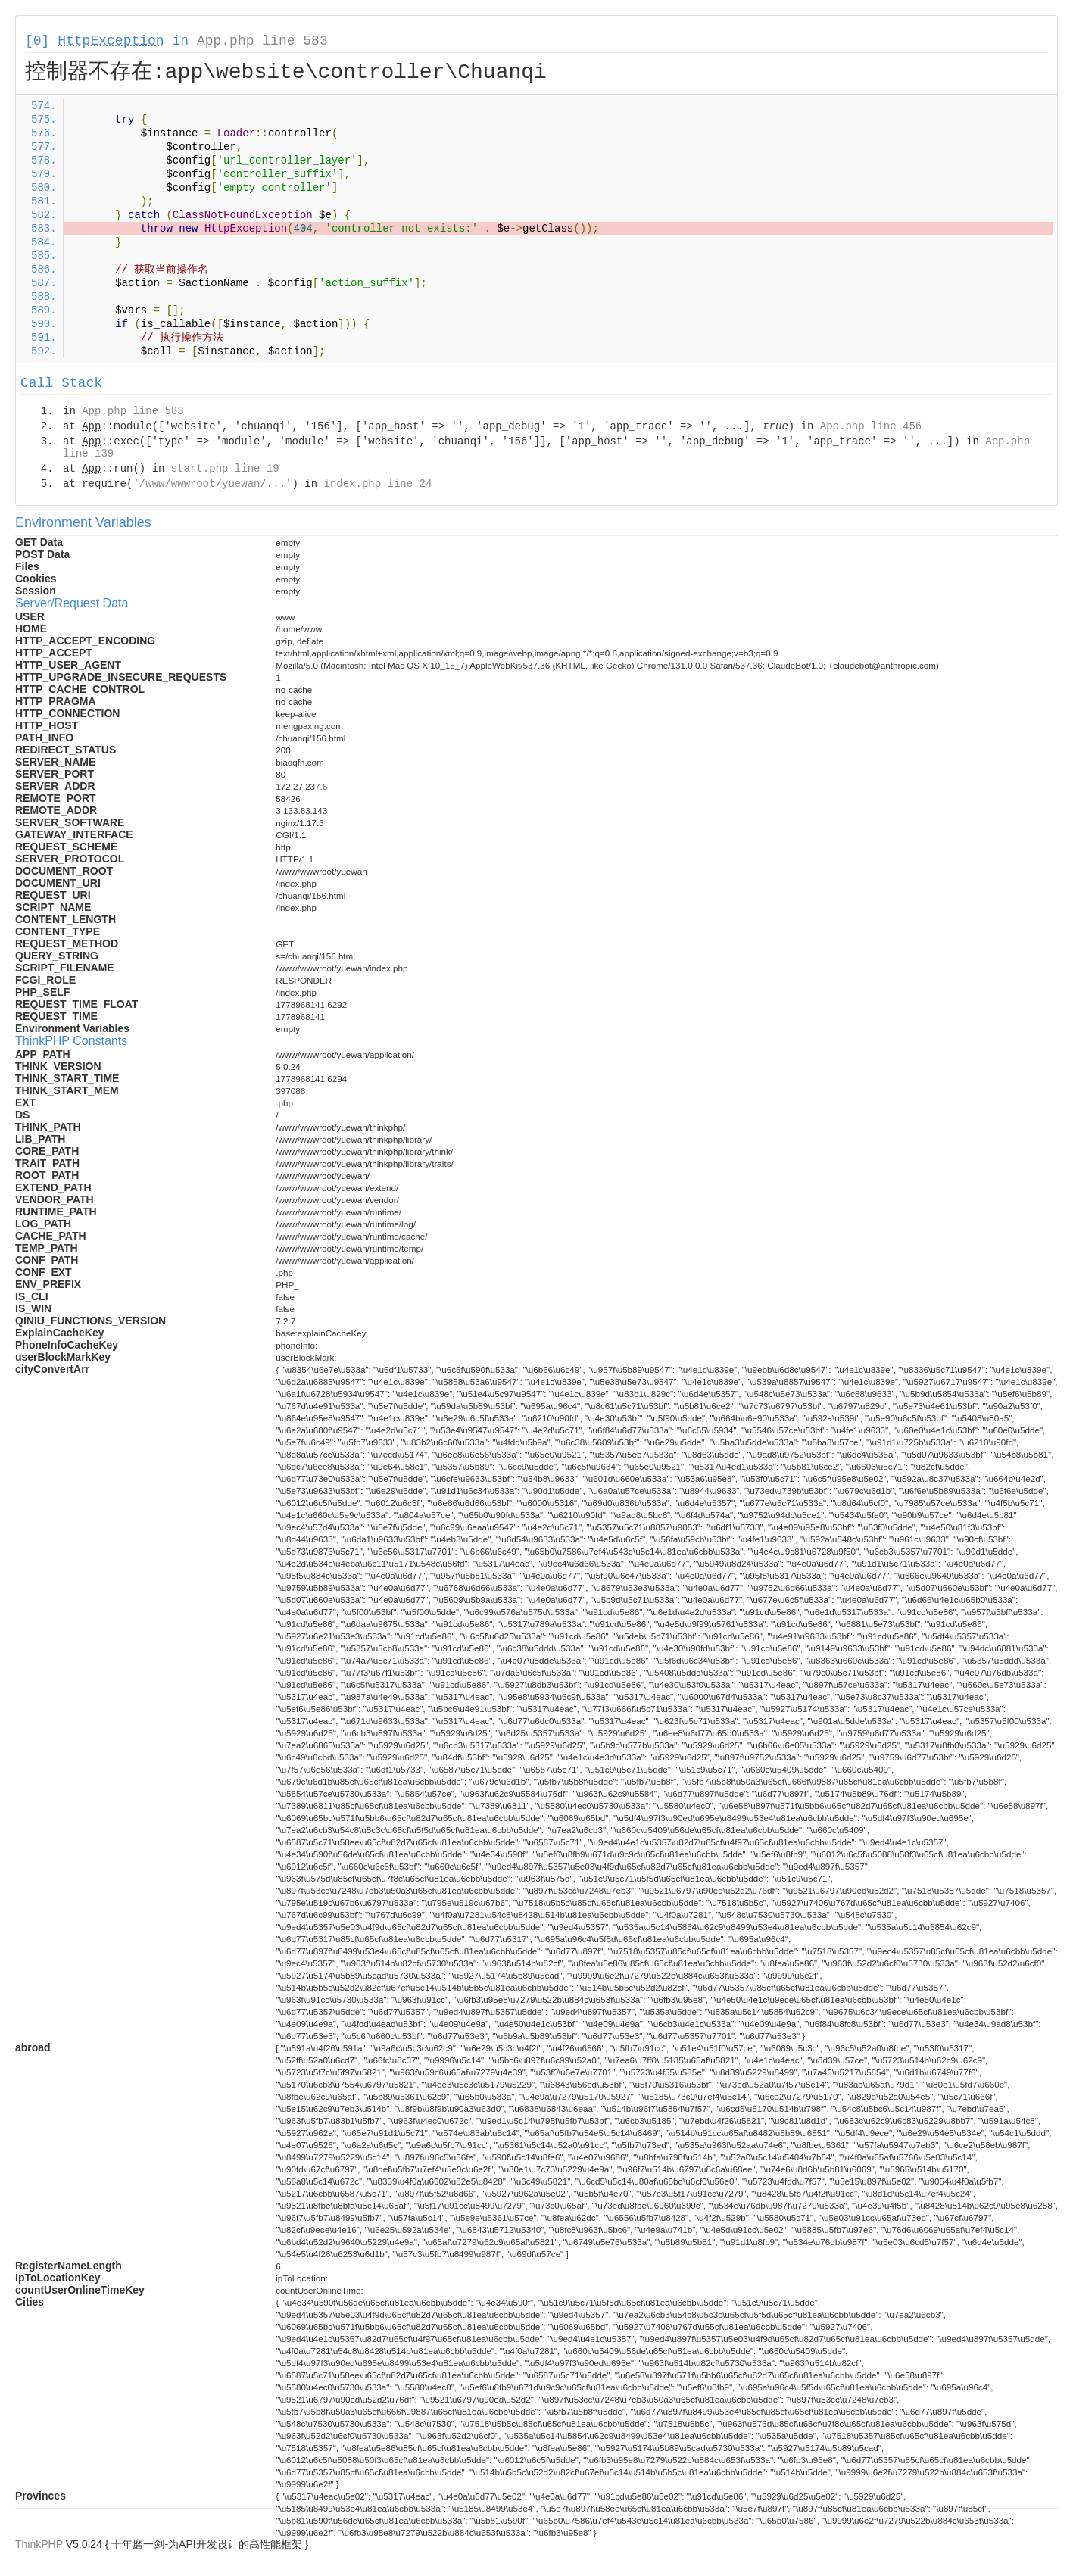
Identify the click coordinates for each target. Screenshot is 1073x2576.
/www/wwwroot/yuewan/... (212, 484)
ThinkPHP (39, 2544)
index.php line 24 (377, 484)
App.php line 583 (262, 40)
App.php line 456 (871, 426)
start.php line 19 (225, 469)
